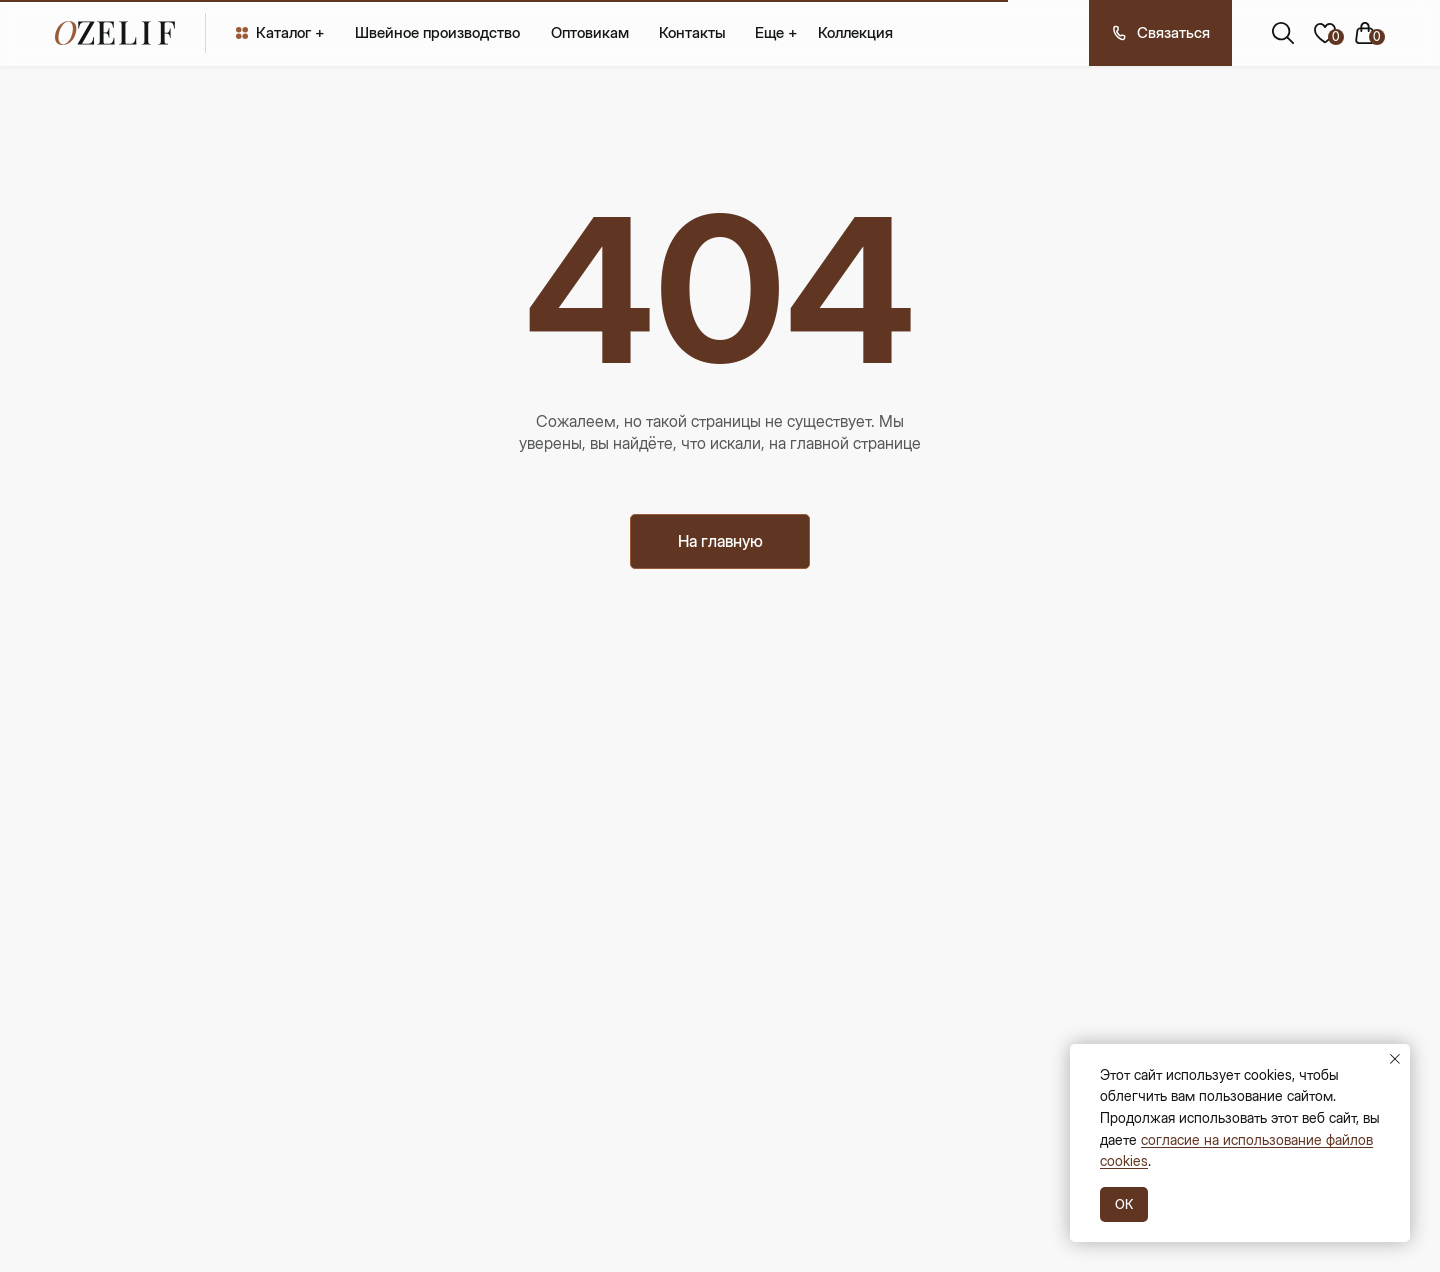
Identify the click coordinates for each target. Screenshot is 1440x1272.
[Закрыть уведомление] (1395, 1059)
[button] (1160, 33)
